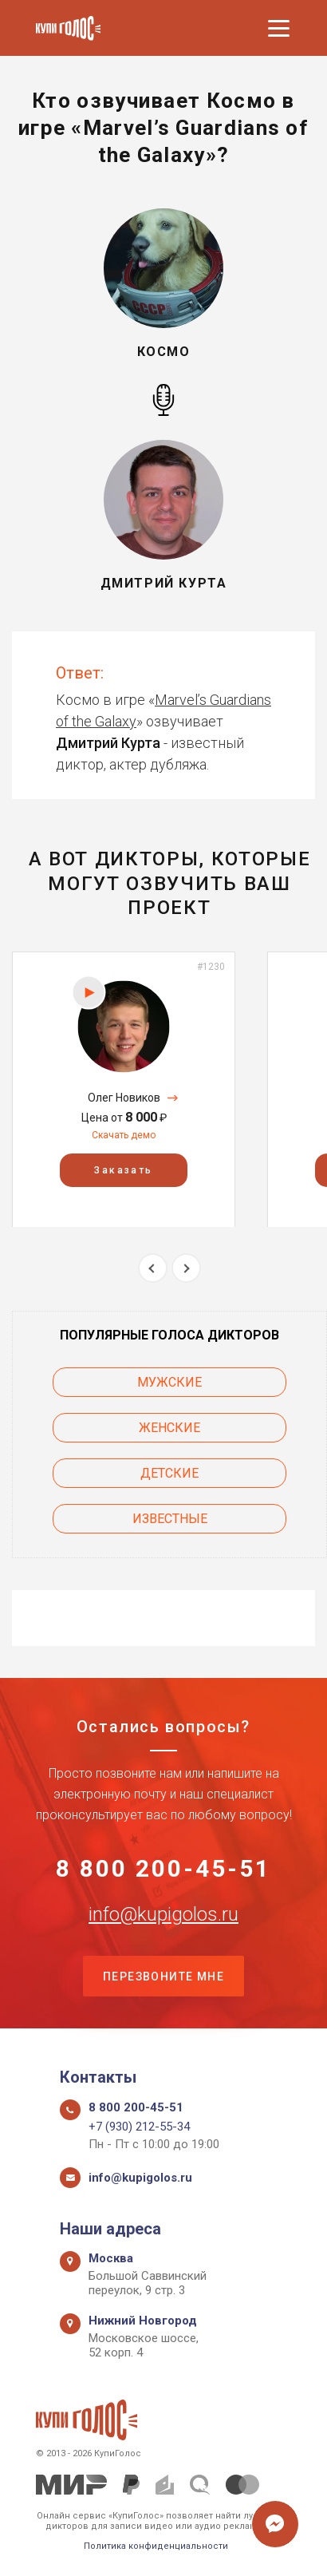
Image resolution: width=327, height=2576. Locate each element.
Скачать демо (124, 1135)
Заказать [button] (123, 1169)
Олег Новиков (124, 1097)
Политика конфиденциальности (156, 2546)
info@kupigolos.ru (163, 1914)
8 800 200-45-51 (163, 1869)
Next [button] (186, 1268)
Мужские (169, 1382)
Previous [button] (152, 1268)
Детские (169, 1473)
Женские (169, 1427)
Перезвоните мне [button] (163, 1976)
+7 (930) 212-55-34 (139, 2126)
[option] (123, 1089)
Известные (169, 1518)
